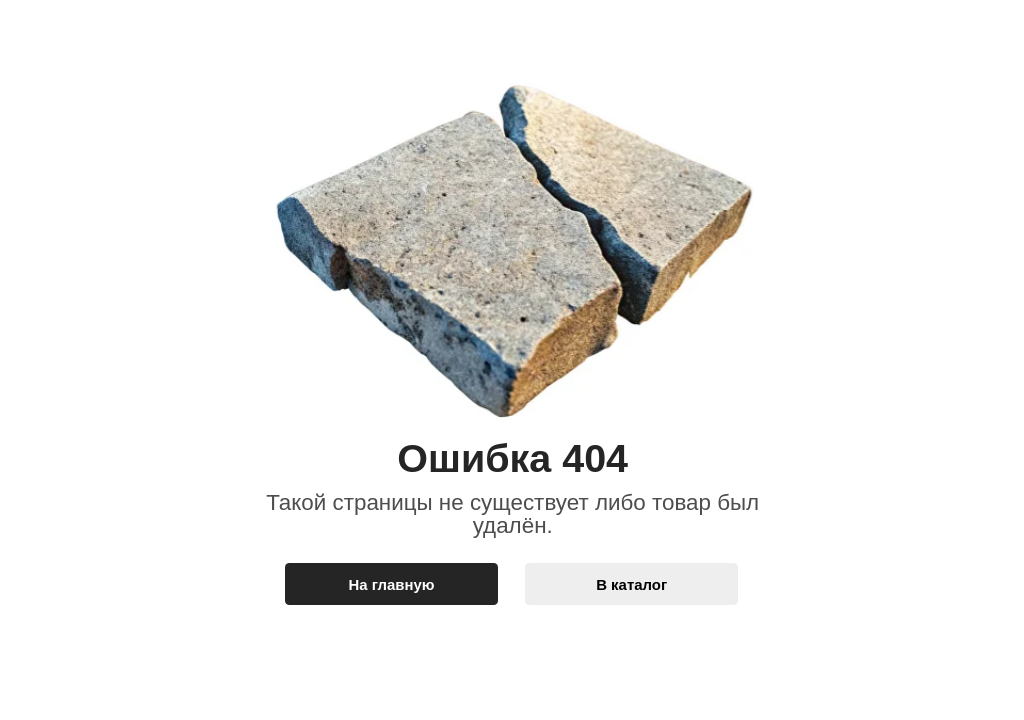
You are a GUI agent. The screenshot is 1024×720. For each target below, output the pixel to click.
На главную (392, 584)
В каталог (631, 584)
